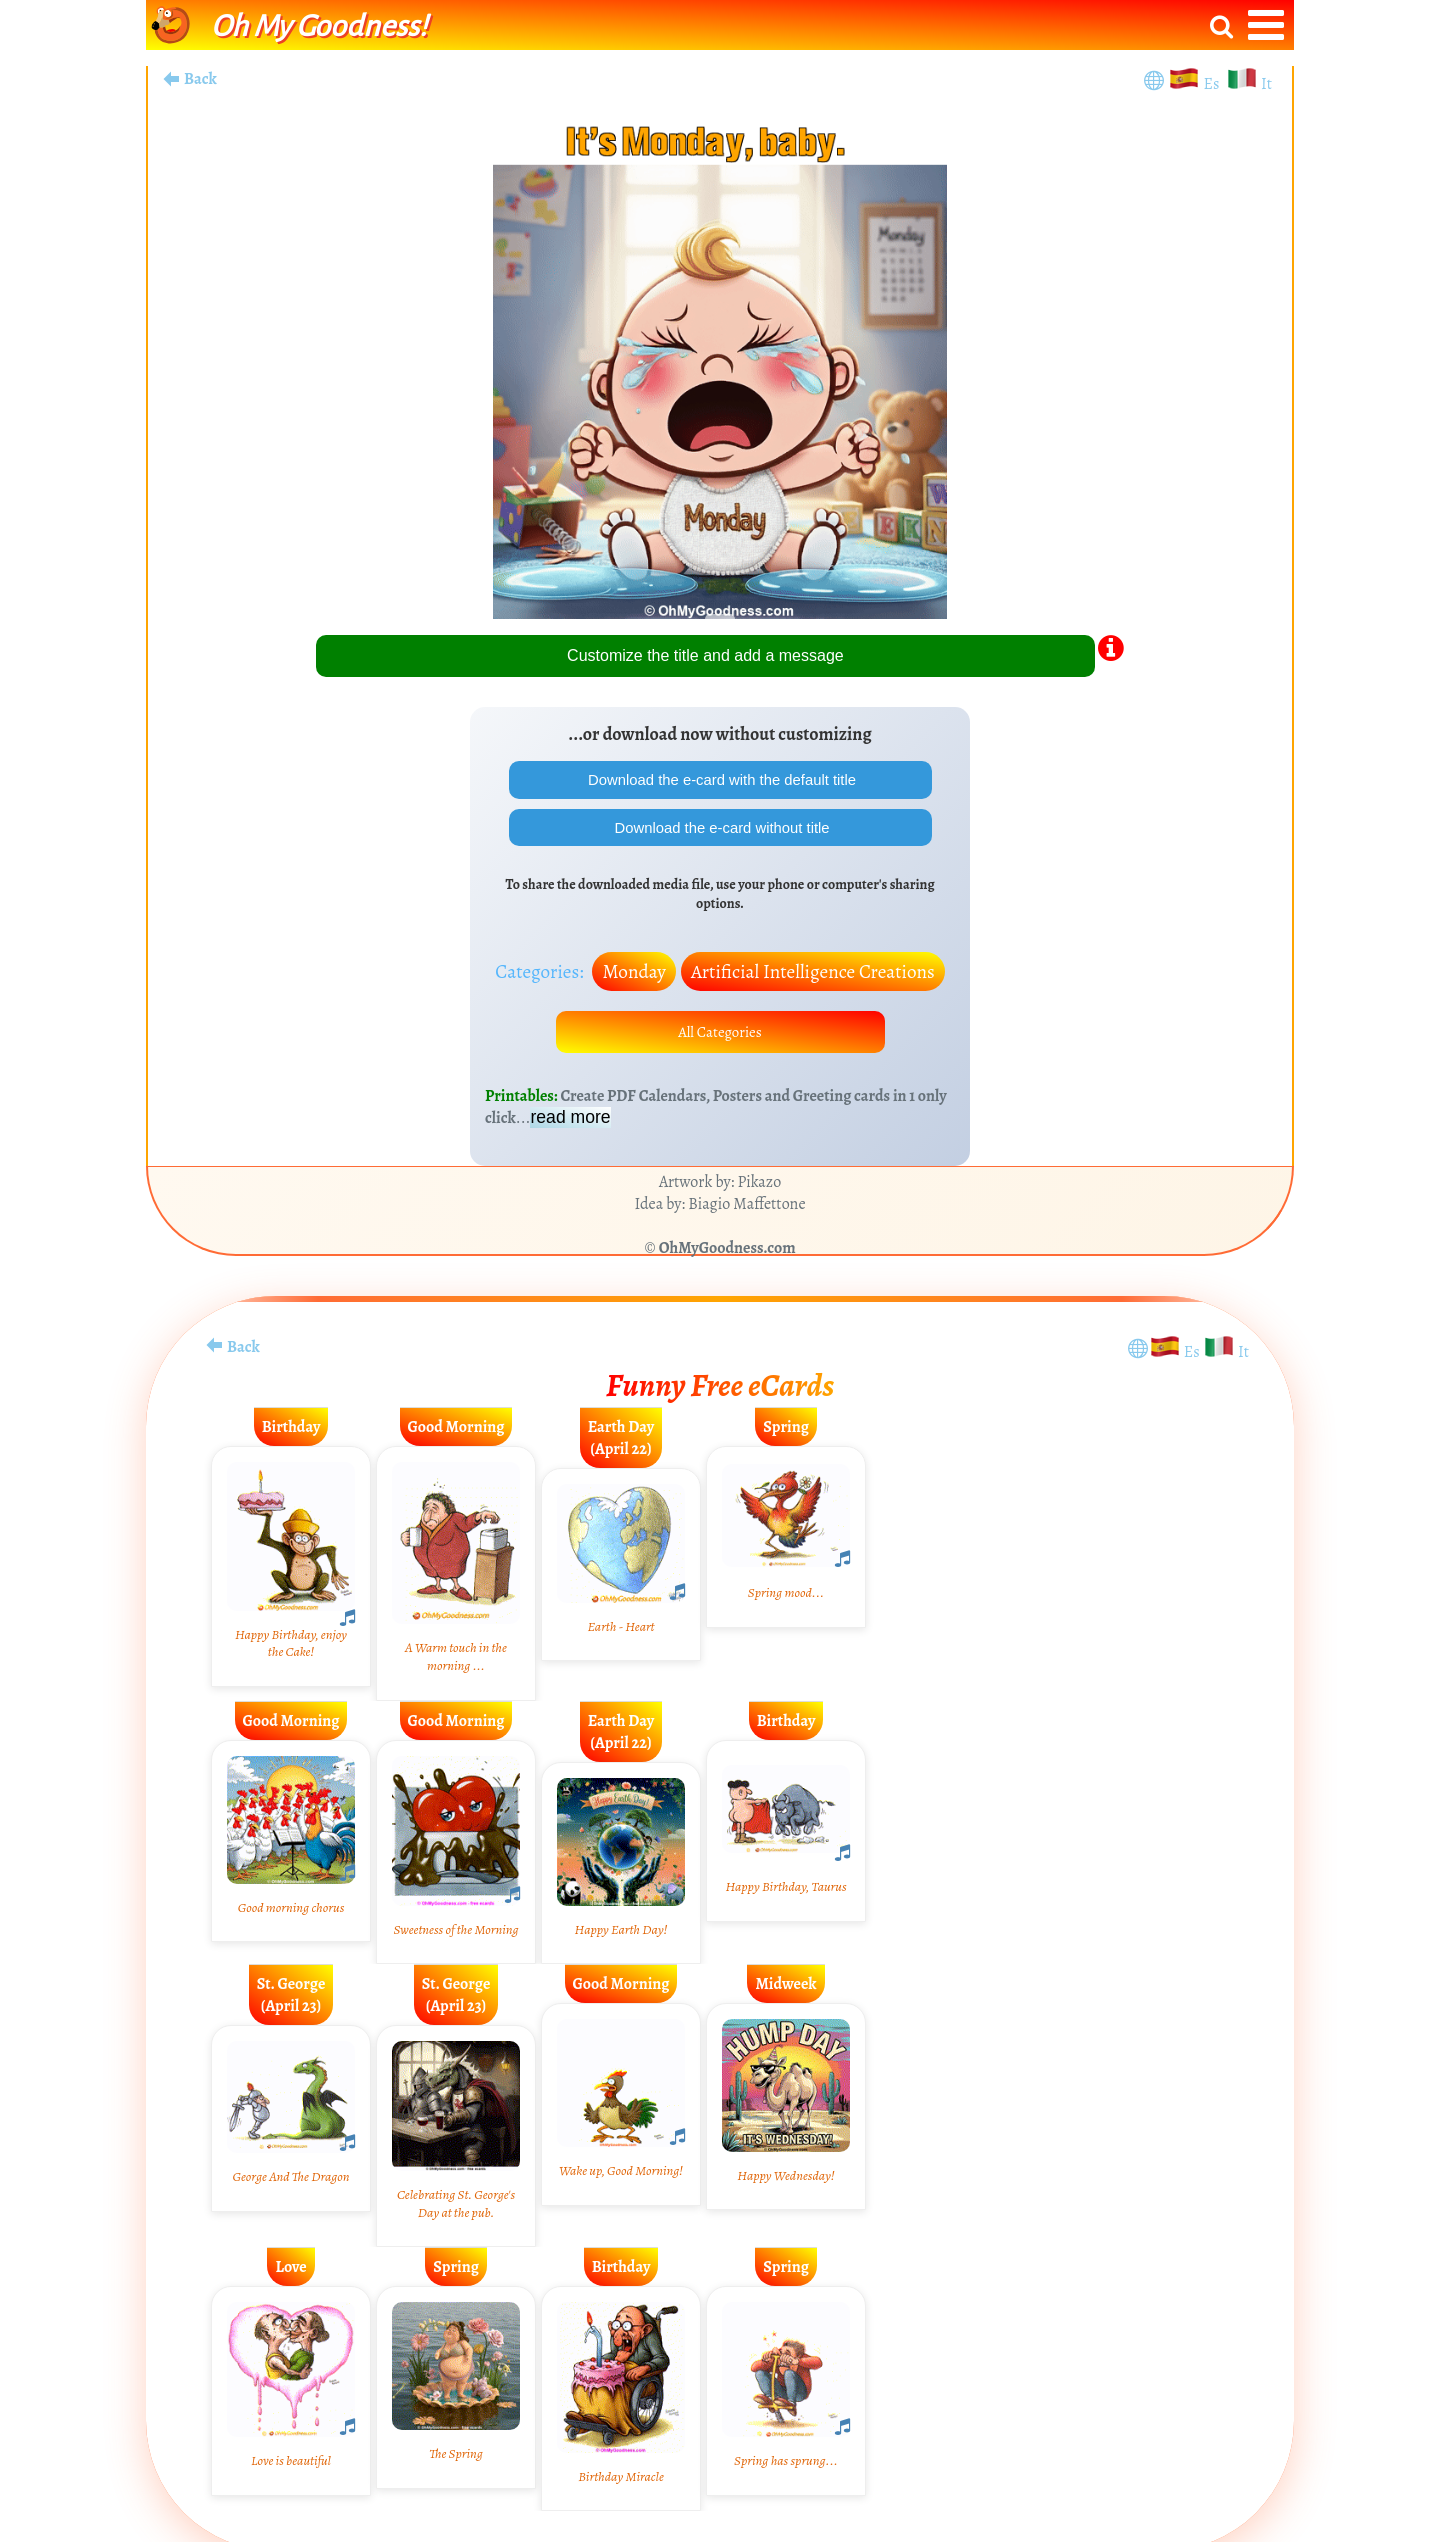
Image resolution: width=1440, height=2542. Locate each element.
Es (1213, 84)
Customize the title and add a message (705, 655)
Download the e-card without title (720, 833)
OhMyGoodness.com (727, 1261)
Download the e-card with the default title (720, 781)
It (1266, 84)
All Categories (720, 1043)
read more (570, 1130)
